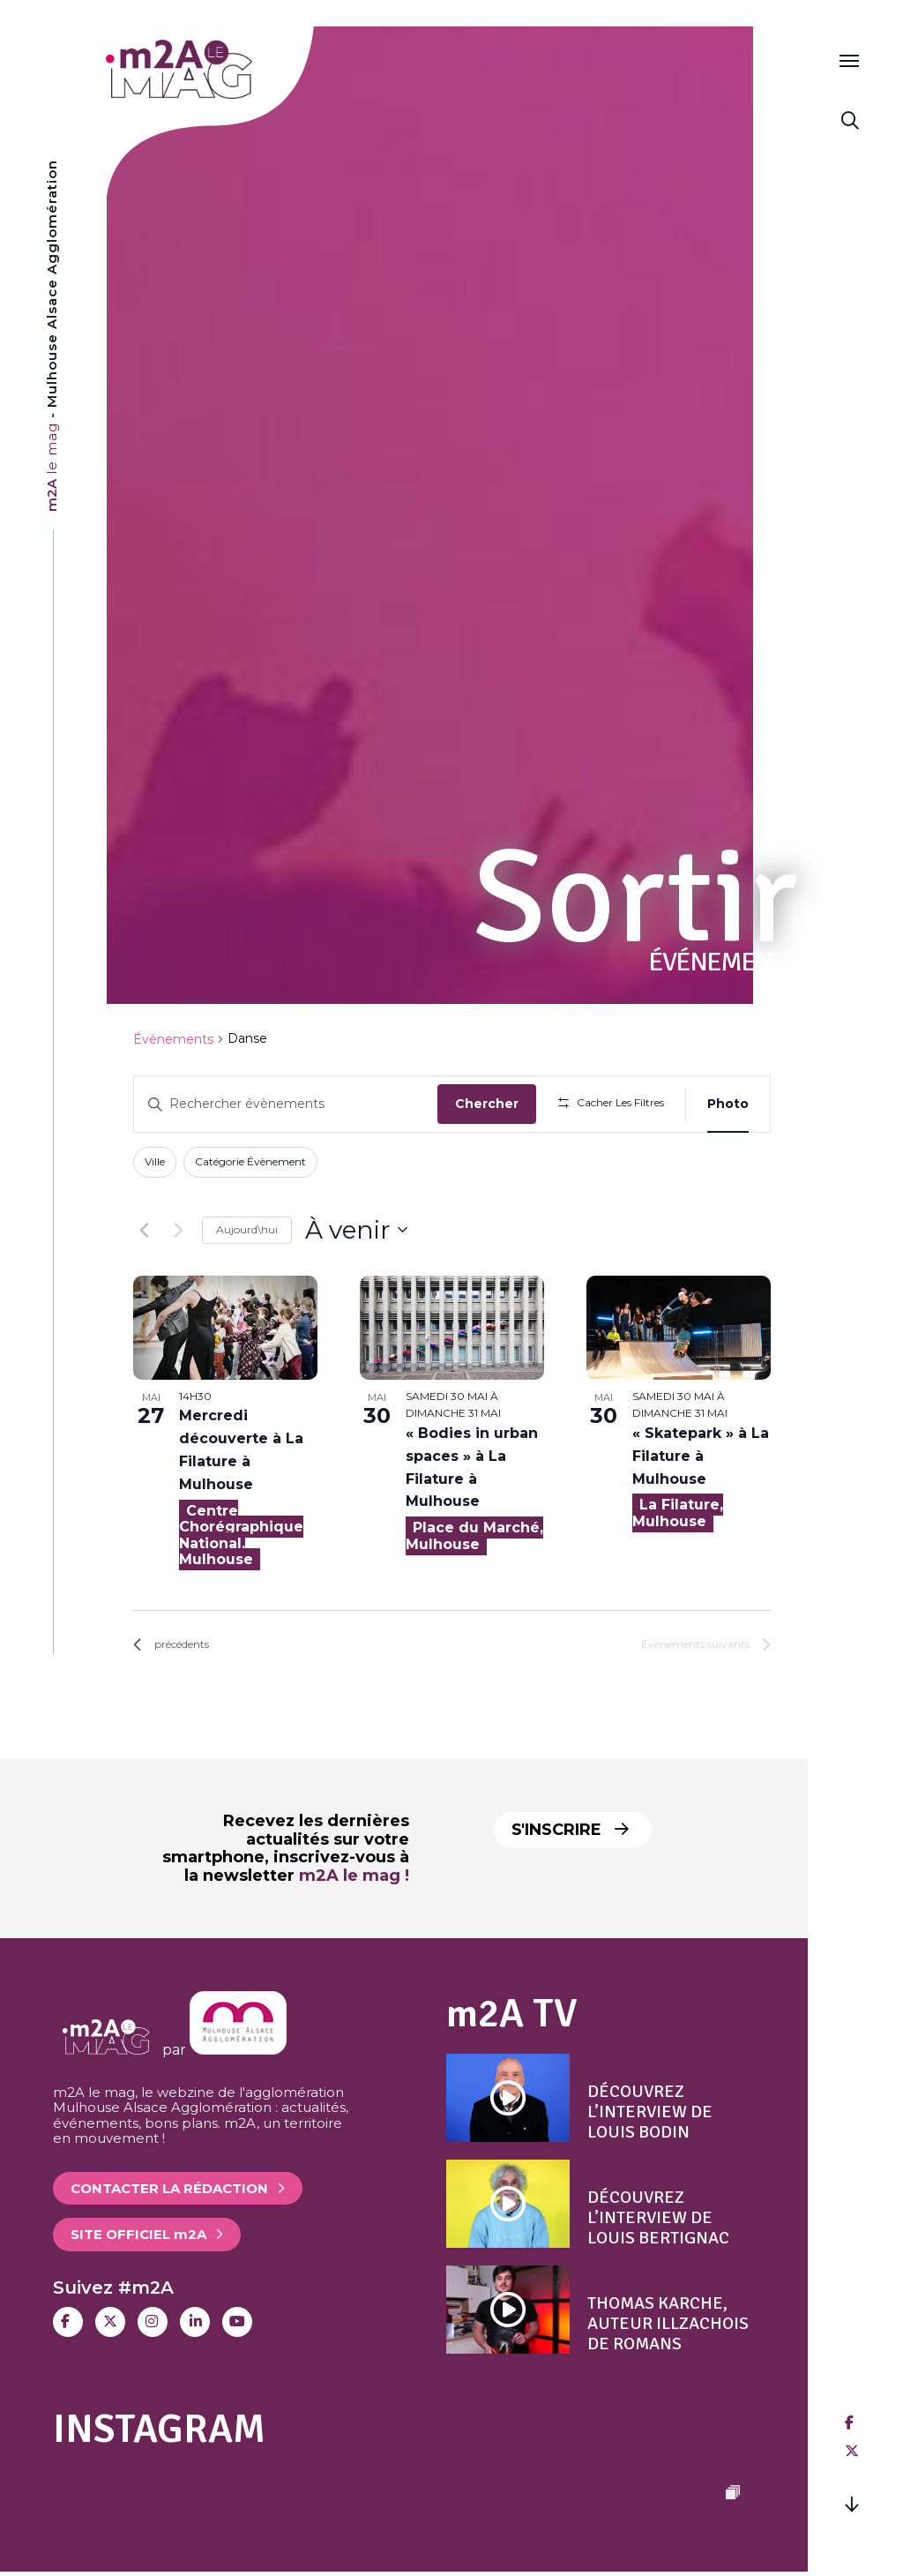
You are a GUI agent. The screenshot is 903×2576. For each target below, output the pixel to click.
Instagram (159, 2429)
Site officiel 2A (138, 2234)
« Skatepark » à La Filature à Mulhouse (700, 1456)
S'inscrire (570, 1829)
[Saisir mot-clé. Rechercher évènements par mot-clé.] (285, 1104)
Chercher (487, 1104)
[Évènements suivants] (178, 1229)
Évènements (173, 1039)
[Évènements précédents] (143, 1229)
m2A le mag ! (354, 1875)
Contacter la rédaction (169, 2188)
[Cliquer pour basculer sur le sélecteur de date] (356, 1230)
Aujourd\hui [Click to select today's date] (247, 1229)
